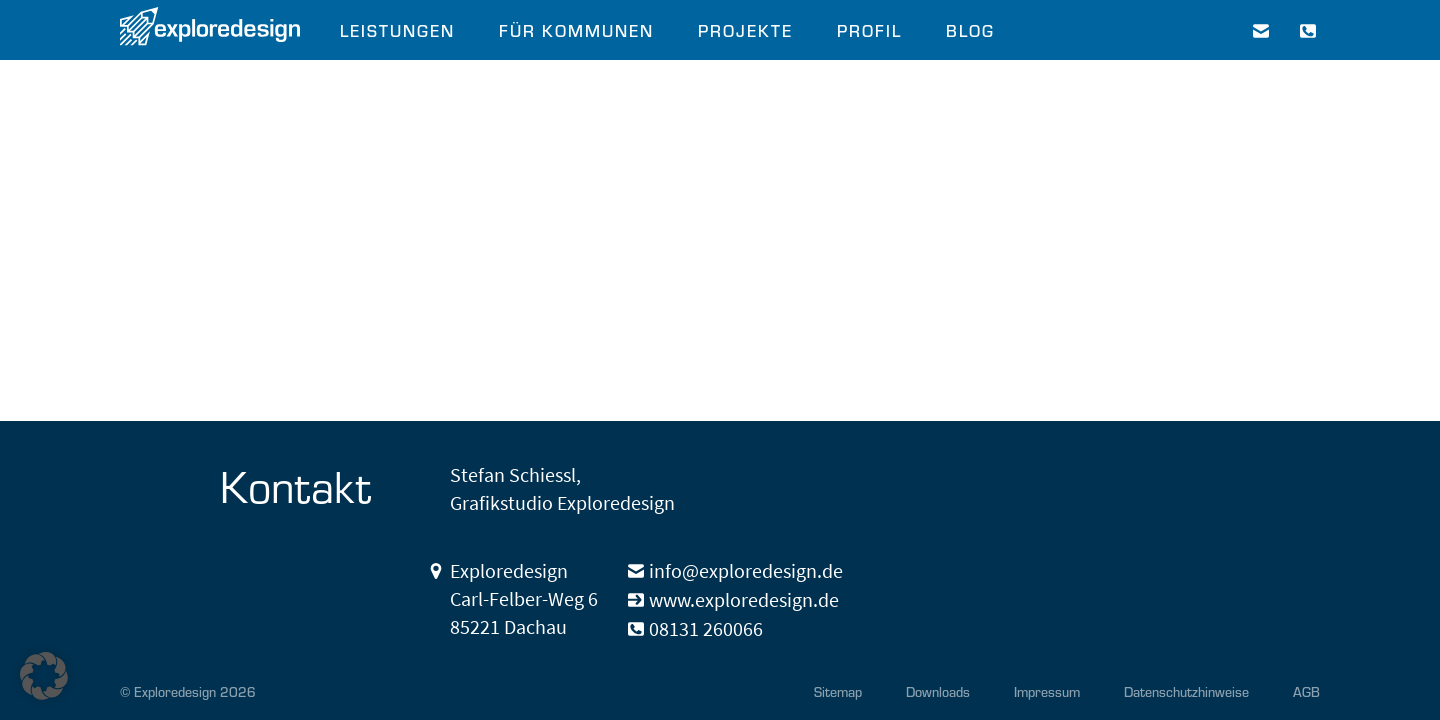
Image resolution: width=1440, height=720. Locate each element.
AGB (1306, 691)
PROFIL (869, 30)
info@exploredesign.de (746, 570)
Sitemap (838, 691)
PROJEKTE (745, 30)
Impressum (1047, 691)
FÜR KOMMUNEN (576, 30)
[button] (44, 676)
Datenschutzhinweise (1186, 691)
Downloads (938, 691)
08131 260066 (706, 628)
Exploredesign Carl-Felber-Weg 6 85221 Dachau (524, 598)
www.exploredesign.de (744, 599)
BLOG (970, 30)
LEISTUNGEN (397, 30)
